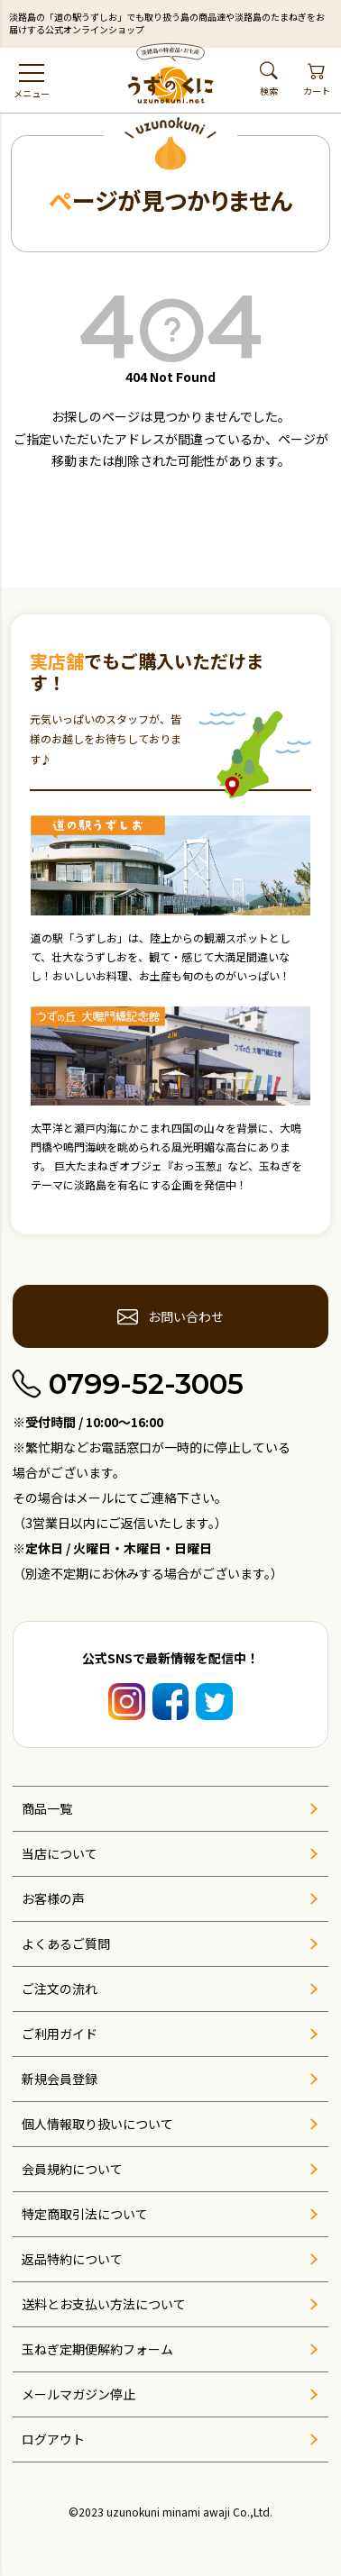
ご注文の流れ (59, 1989)
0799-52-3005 (128, 1384)
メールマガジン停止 (78, 2394)
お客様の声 (53, 1898)
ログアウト (53, 2439)
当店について (59, 1853)
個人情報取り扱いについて (97, 2124)
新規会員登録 (59, 2079)
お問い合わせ (170, 1316)
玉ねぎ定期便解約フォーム (97, 2349)
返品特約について (72, 2259)
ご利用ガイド (59, 2034)
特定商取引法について (85, 2214)
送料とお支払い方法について (104, 2304)
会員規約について (72, 2169)
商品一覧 (47, 1808)
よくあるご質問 (66, 1943)
